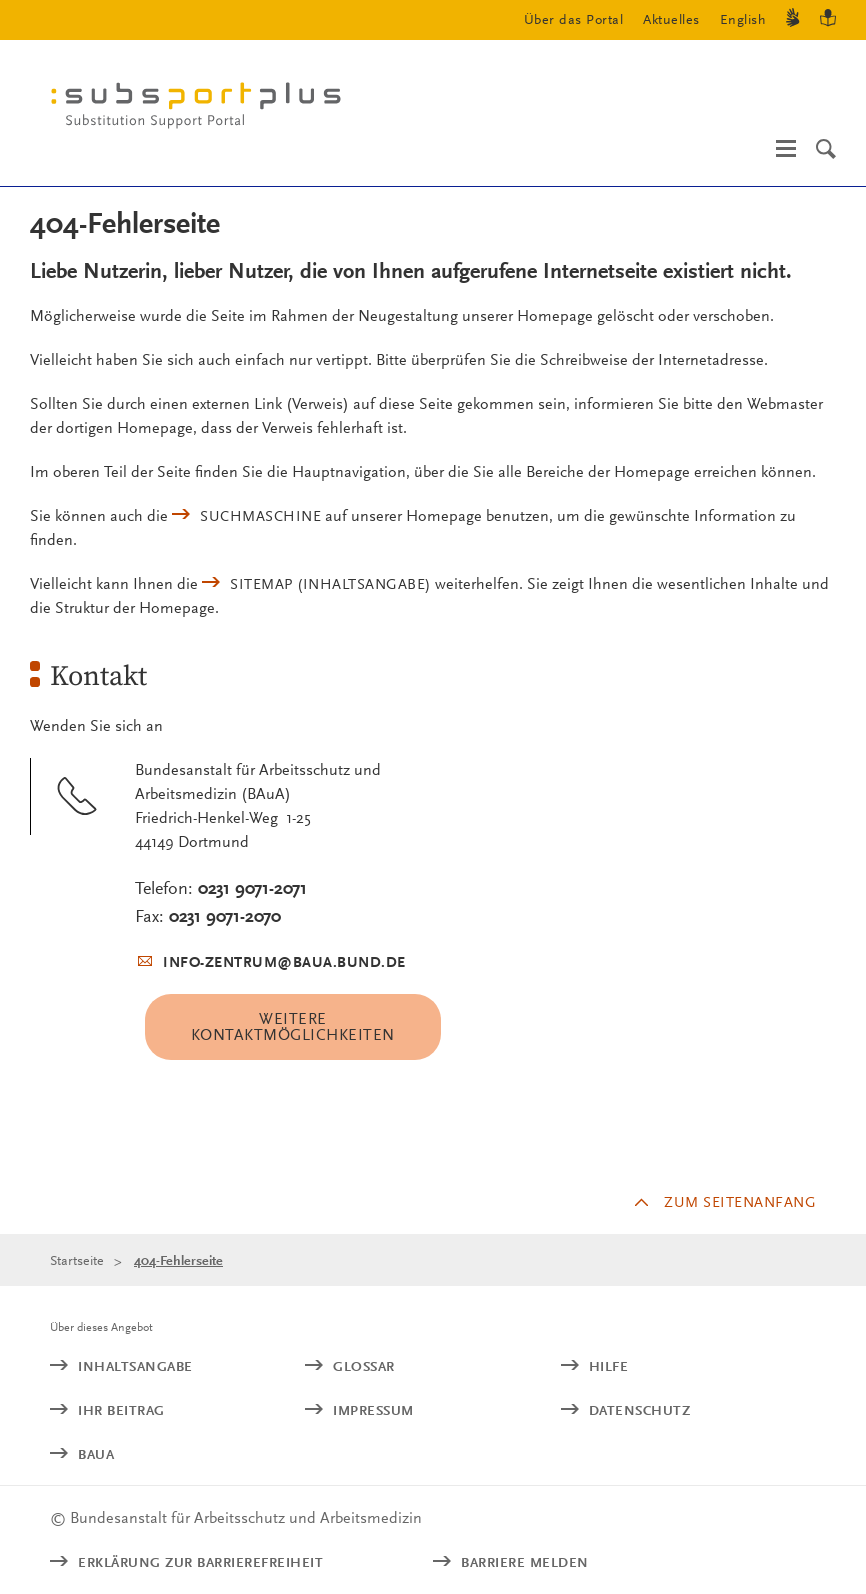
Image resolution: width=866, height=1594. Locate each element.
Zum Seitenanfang (740, 1202)
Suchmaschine (260, 516)
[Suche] (826, 149)
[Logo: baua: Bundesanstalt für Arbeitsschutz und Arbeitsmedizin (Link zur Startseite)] (205, 110)
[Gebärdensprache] (793, 20)
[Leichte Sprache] (828, 20)
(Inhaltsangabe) (330, 584)
